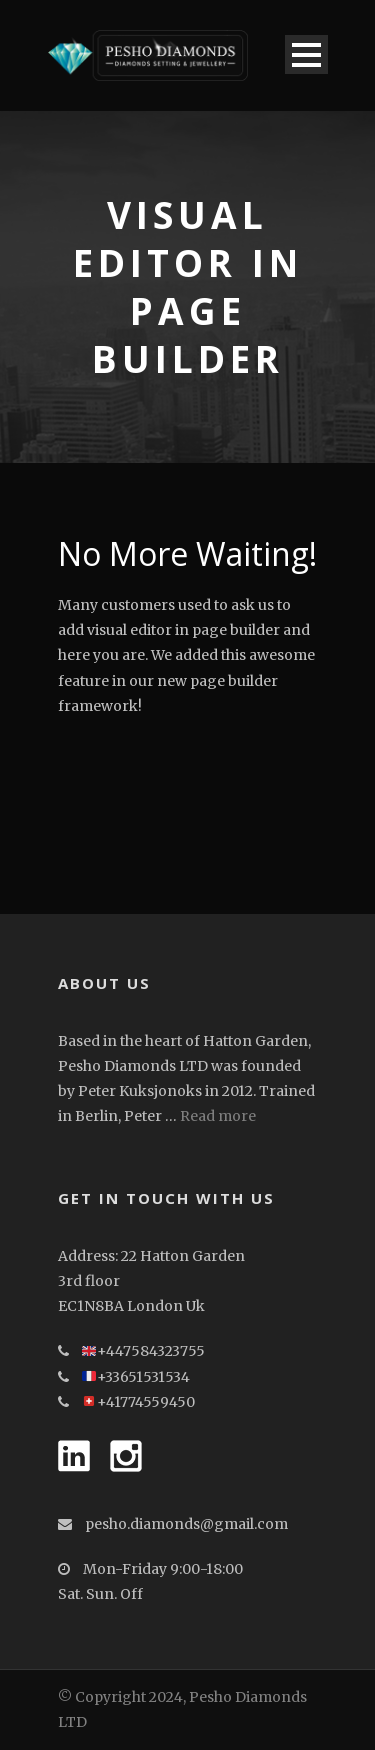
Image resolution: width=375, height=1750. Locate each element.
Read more (218, 1116)
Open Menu (306, 54)
